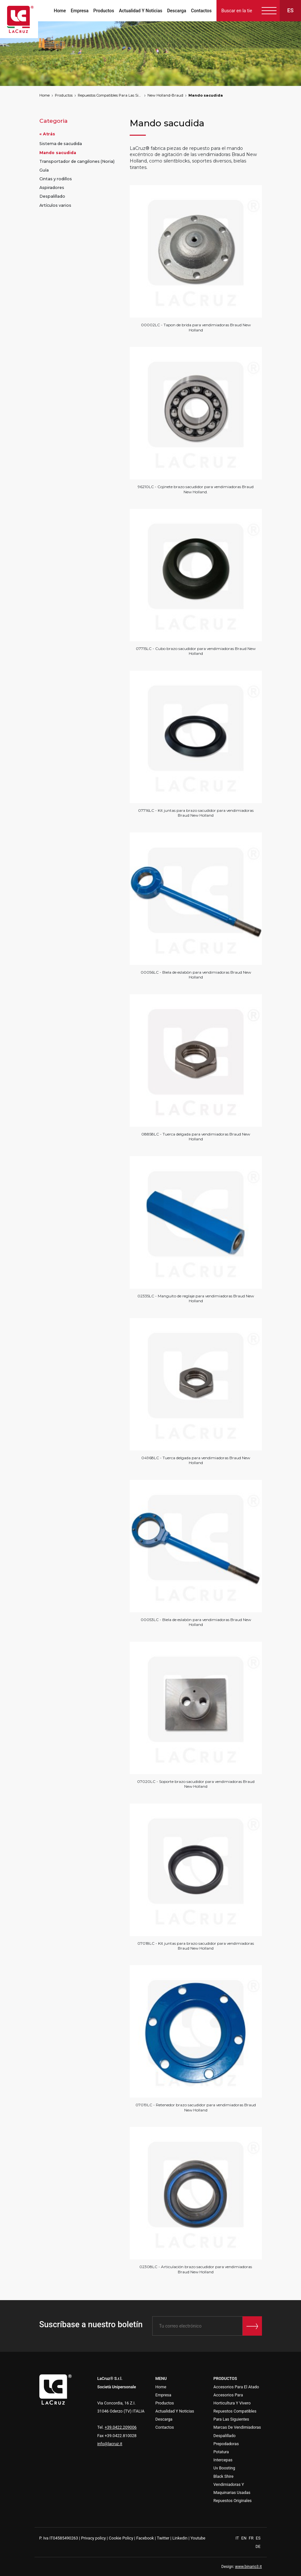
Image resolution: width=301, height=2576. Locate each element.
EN (244, 2538)
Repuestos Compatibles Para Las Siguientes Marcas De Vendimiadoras (110, 95)
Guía (44, 170)
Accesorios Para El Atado (236, 2386)
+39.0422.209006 (121, 2427)
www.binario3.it (248, 2566)
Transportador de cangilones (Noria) (77, 161)
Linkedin (179, 2538)
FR (252, 2538)
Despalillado (52, 196)
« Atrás (47, 133)
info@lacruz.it (109, 2443)
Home (60, 10)
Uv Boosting (224, 2468)
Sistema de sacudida (60, 143)
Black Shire (224, 2476)
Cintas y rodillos (55, 178)
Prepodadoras (226, 2443)
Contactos (201, 10)
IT (238, 2538)
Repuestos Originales (233, 2500)
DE (258, 2546)
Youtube (197, 2538)
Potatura (221, 2451)
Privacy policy (93, 2538)
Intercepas (223, 2459)
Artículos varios (55, 205)
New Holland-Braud (165, 95)
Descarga (176, 10)
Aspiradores (51, 187)
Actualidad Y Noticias (140, 10)
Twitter (163, 2538)
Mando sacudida (205, 95)
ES (258, 2538)
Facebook (145, 2538)
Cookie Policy (121, 2538)
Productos (103, 10)
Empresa (79, 10)
